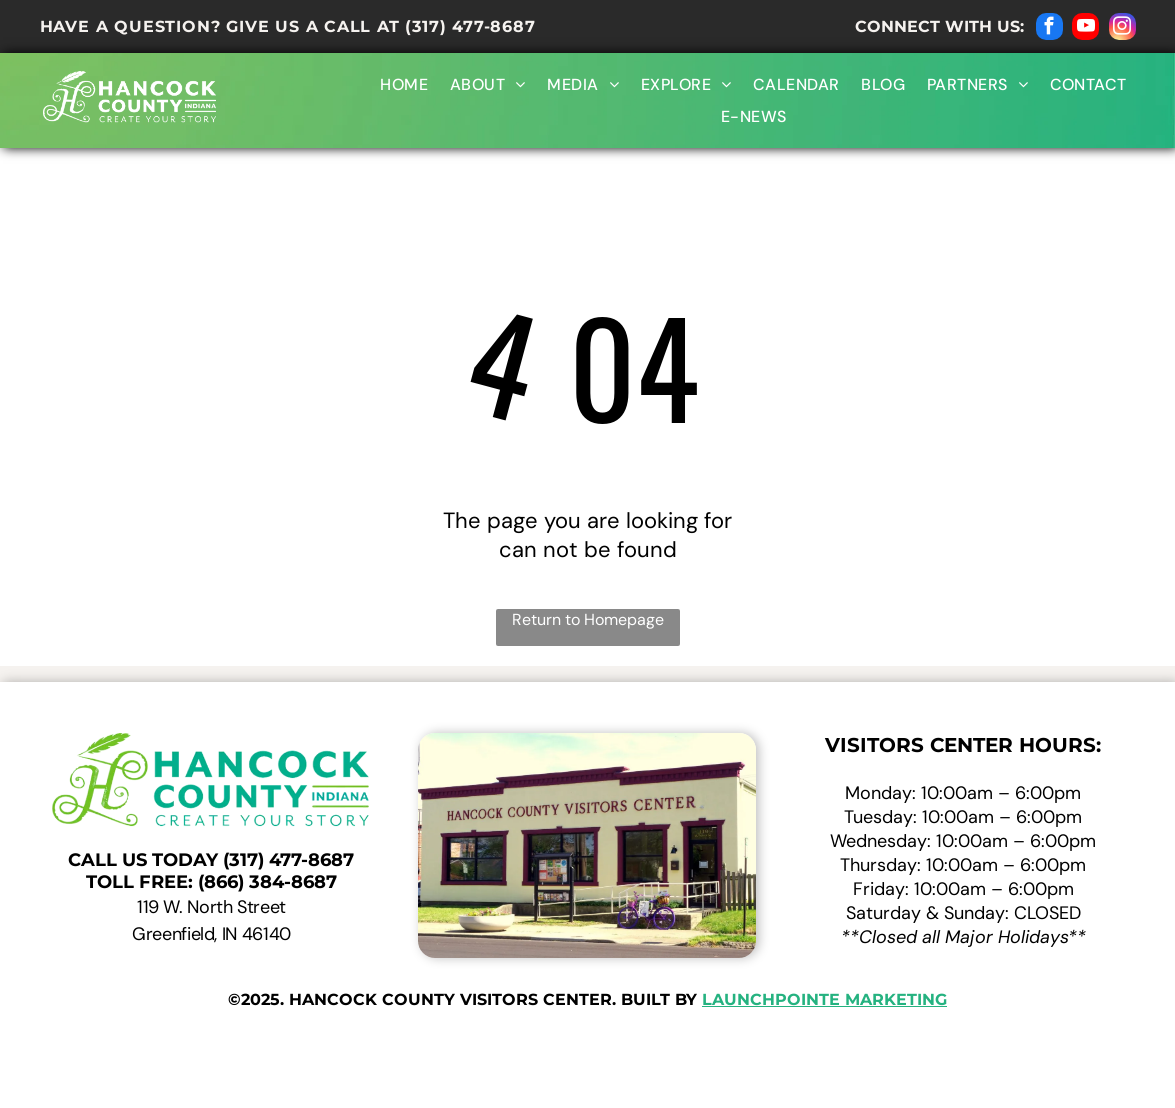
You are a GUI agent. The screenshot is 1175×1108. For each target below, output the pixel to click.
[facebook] (1049, 29)
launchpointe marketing (824, 999)
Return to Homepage (588, 619)
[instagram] (1122, 29)
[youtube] (1085, 29)
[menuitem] (401, 84)
